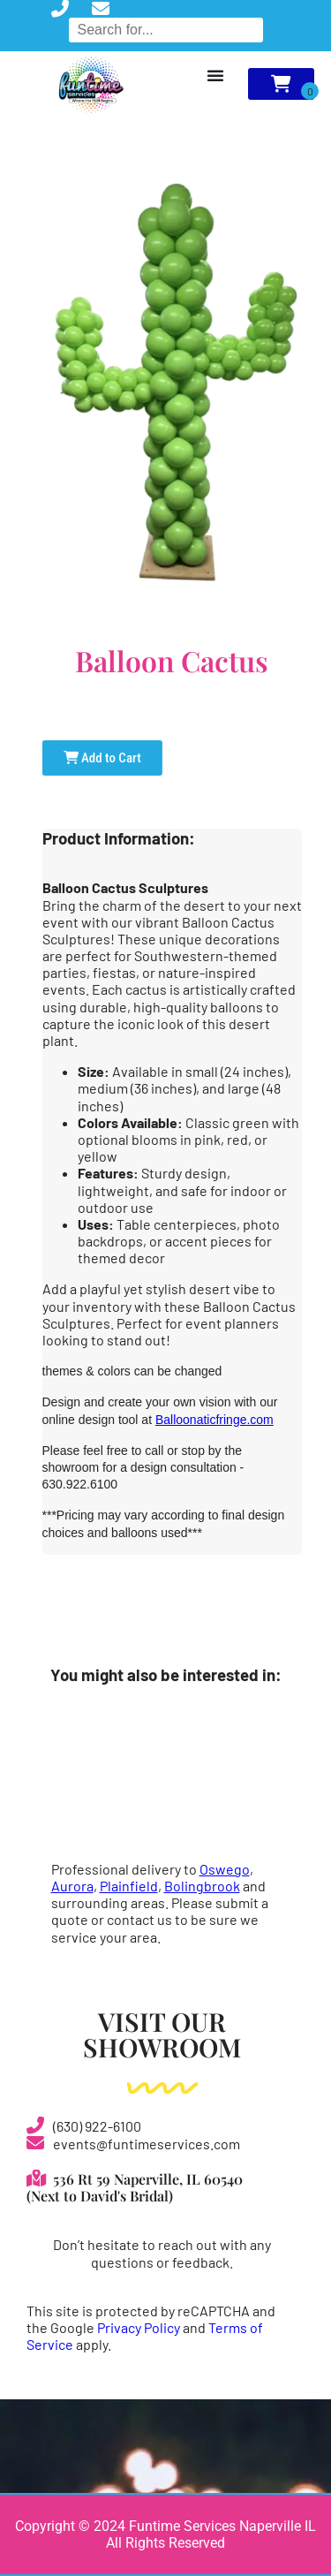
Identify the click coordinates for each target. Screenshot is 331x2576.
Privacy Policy (138, 2327)
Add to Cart (102, 758)
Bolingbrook (202, 1885)
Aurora (72, 1885)
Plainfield (129, 1885)
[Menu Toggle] (215, 75)
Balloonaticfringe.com (214, 1420)
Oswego (224, 1868)
